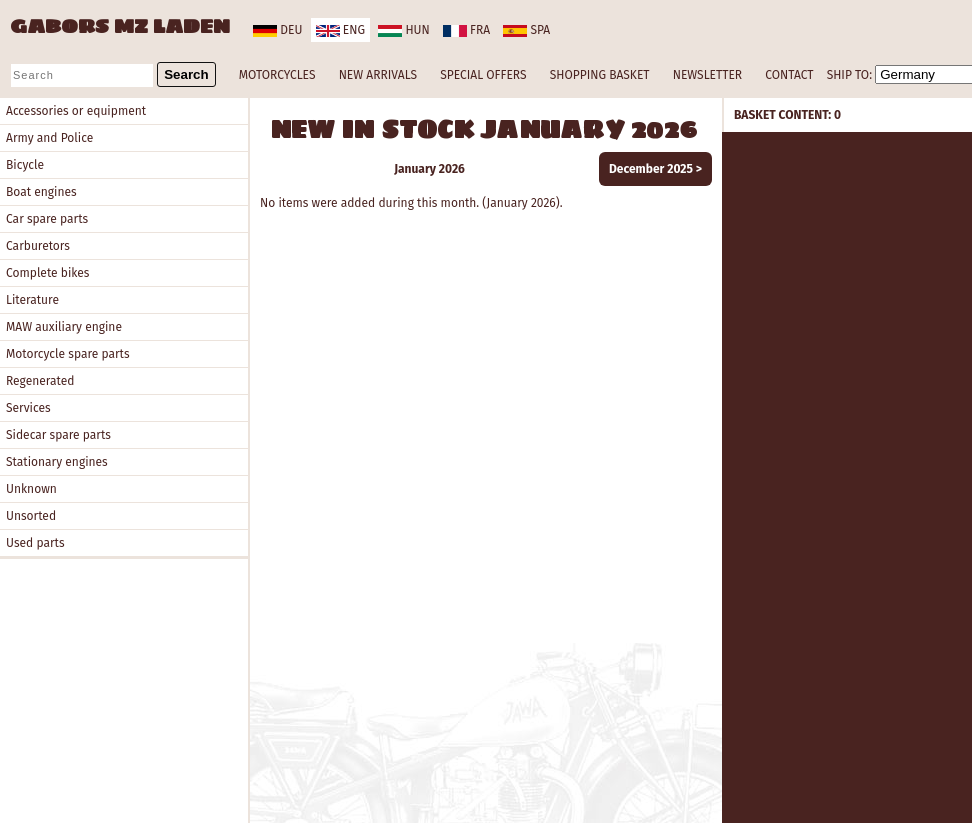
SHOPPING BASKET (600, 75)
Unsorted (31, 516)
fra (466, 30)
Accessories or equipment (76, 111)
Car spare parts (47, 219)
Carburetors (38, 246)
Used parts (35, 543)
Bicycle (25, 165)
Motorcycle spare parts (68, 354)
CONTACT (789, 75)
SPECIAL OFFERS (483, 75)
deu (277, 30)
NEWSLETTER (707, 75)
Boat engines (41, 192)
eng (340, 30)
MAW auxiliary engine (64, 327)
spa (526, 30)
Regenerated (40, 381)
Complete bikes (47, 273)
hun (403, 30)
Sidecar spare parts (58, 435)
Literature (32, 300)
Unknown (31, 489)
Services (28, 408)
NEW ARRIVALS (378, 75)
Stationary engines (57, 462)
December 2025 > (655, 169)
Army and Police (49, 138)
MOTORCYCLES (277, 75)
